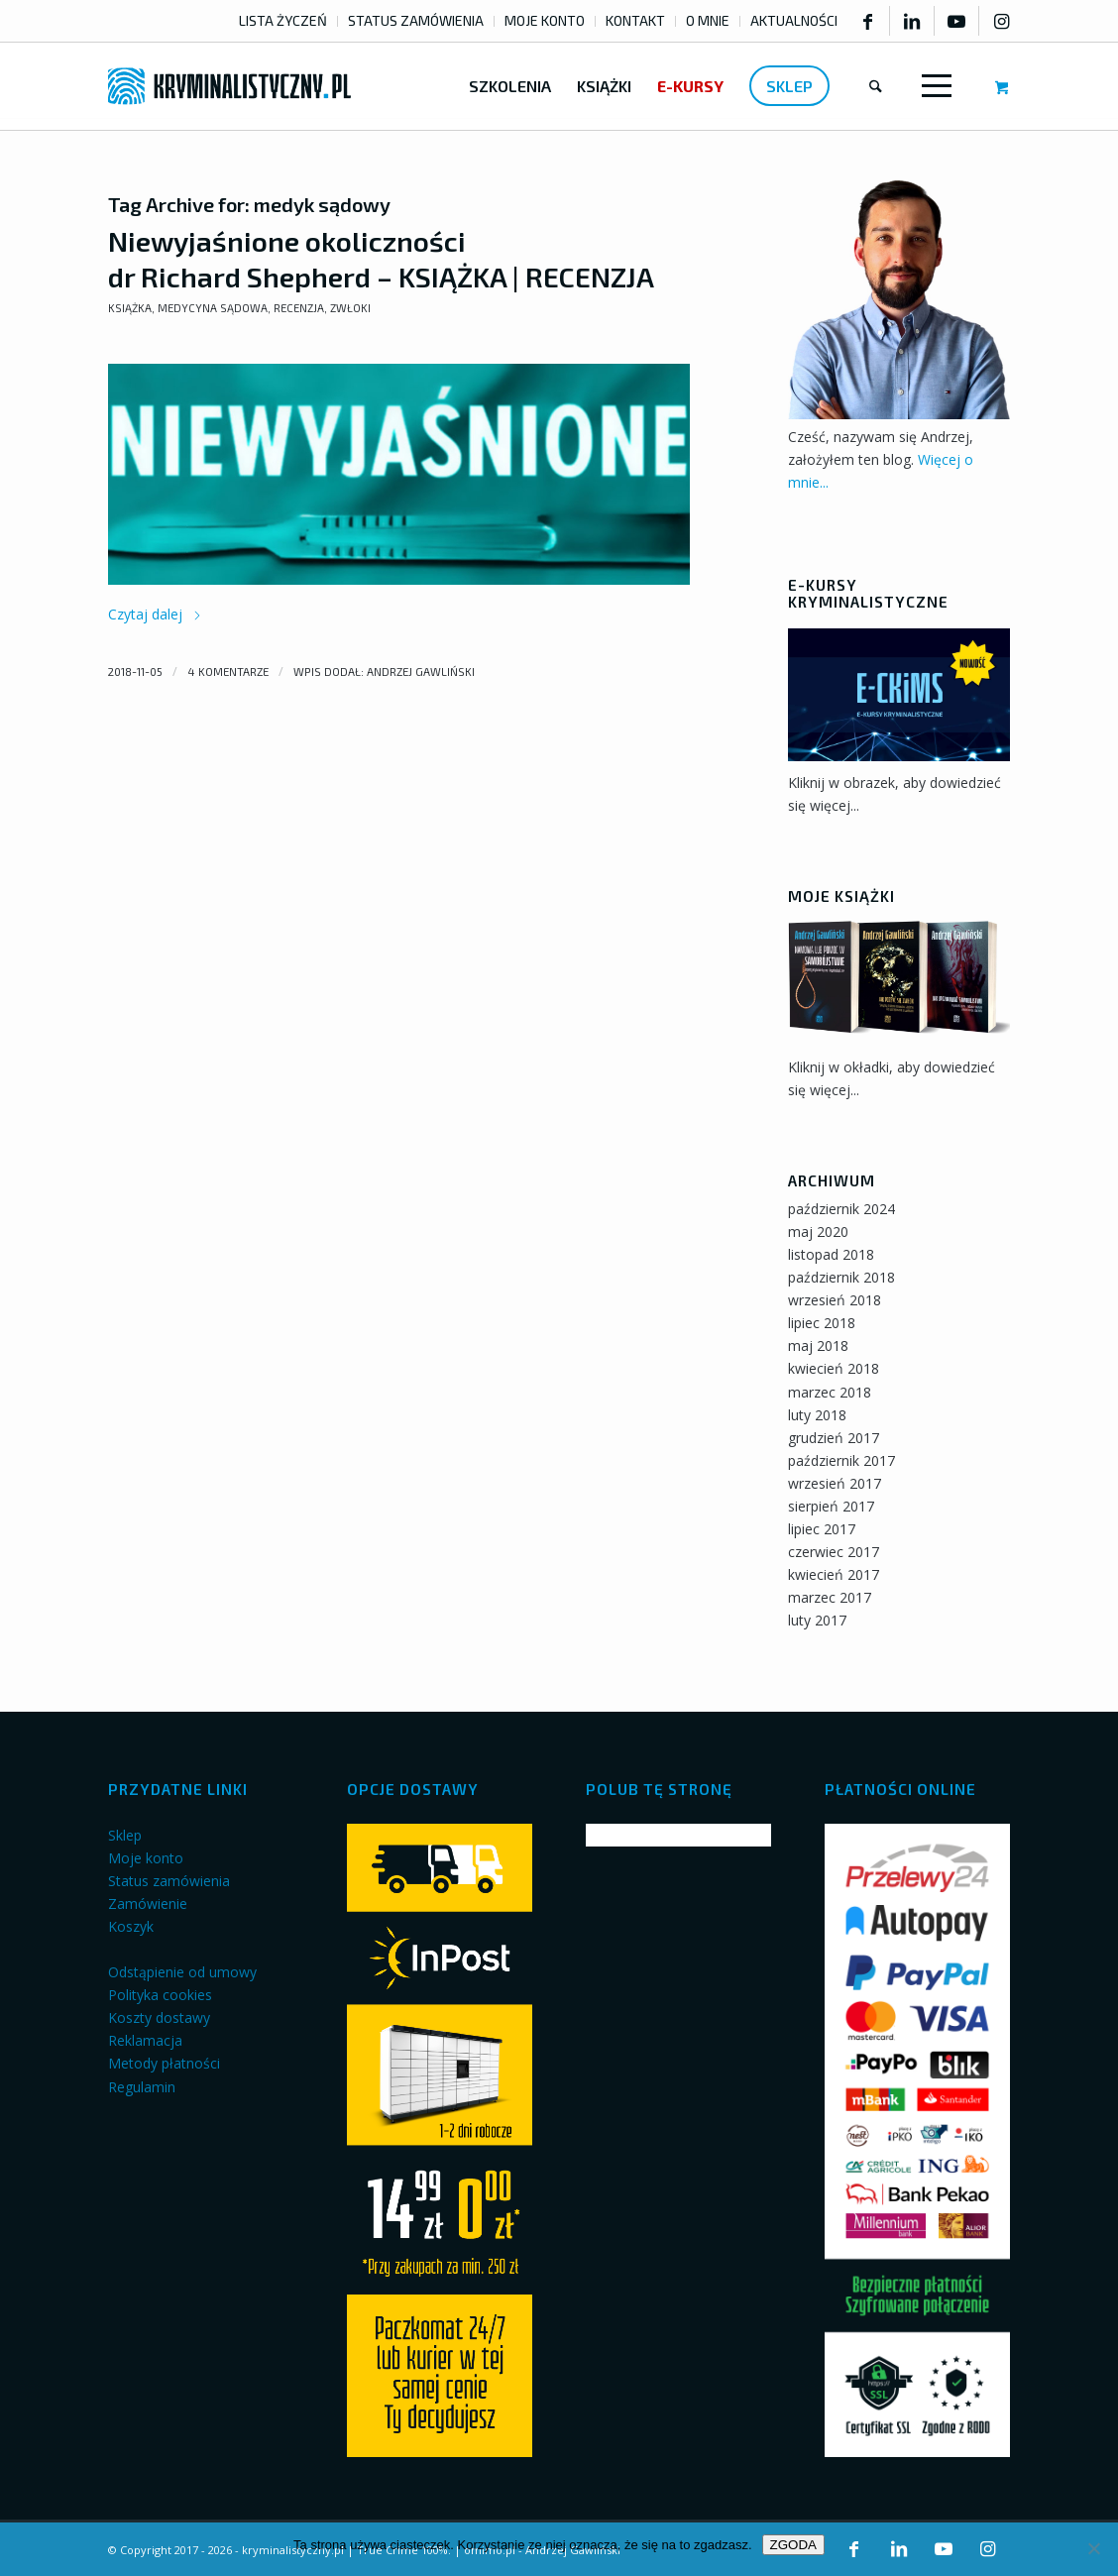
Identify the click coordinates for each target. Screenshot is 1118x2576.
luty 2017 (817, 1620)
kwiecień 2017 (833, 1574)
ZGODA (793, 2544)
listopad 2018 (831, 1254)
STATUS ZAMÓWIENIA (416, 20)
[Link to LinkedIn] (912, 21)
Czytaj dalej (155, 614)
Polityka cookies (160, 1994)
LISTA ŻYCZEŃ (283, 20)
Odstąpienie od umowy (182, 1971)
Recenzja (299, 307)
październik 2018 (841, 1277)
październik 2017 (841, 1460)
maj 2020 (818, 1231)
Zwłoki (350, 307)
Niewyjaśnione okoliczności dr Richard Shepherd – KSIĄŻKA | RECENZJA (381, 258)
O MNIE (707, 20)
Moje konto (145, 1857)
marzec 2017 (829, 1597)
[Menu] (932, 86)
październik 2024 (841, 1208)
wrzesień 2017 (834, 1483)
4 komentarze (228, 671)
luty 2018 (817, 1414)
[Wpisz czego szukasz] (875, 86)
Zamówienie (147, 1903)
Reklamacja (145, 2040)
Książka (130, 307)
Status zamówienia (169, 1880)
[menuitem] (283, 21)
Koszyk (131, 1926)
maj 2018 (818, 1345)
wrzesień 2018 (834, 1299)
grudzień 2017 (833, 1437)
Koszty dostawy (159, 2017)
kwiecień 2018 (833, 1368)
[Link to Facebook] (867, 21)
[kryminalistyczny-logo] (229, 86)
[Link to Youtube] (956, 21)
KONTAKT (635, 20)
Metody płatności (164, 2063)
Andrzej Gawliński (421, 671)
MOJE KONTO (544, 20)
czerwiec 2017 (833, 1551)
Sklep (125, 1835)
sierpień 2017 (831, 1506)
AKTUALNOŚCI (794, 20)
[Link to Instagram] (1001, 21)
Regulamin (141, 2086)
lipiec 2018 (821, 1322)
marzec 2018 (829, 1392)
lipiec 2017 (821, 1528)
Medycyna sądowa (213, 307)
